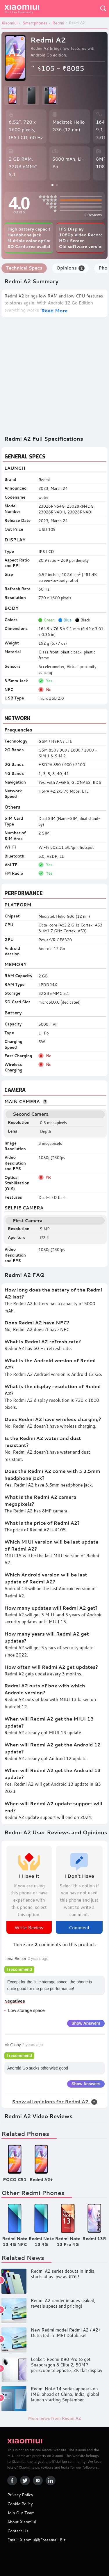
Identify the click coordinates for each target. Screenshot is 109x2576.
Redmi (44, 479)
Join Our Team (21, 2513)
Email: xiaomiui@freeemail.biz (36, 2540)
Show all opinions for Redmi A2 (54, 2101)
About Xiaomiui (21, 2522)
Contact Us (17, 2531)
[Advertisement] (54, 375)
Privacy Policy (20, 2495)
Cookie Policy (20, 2504)
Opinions (70, 268)
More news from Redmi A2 (54, 2418)
